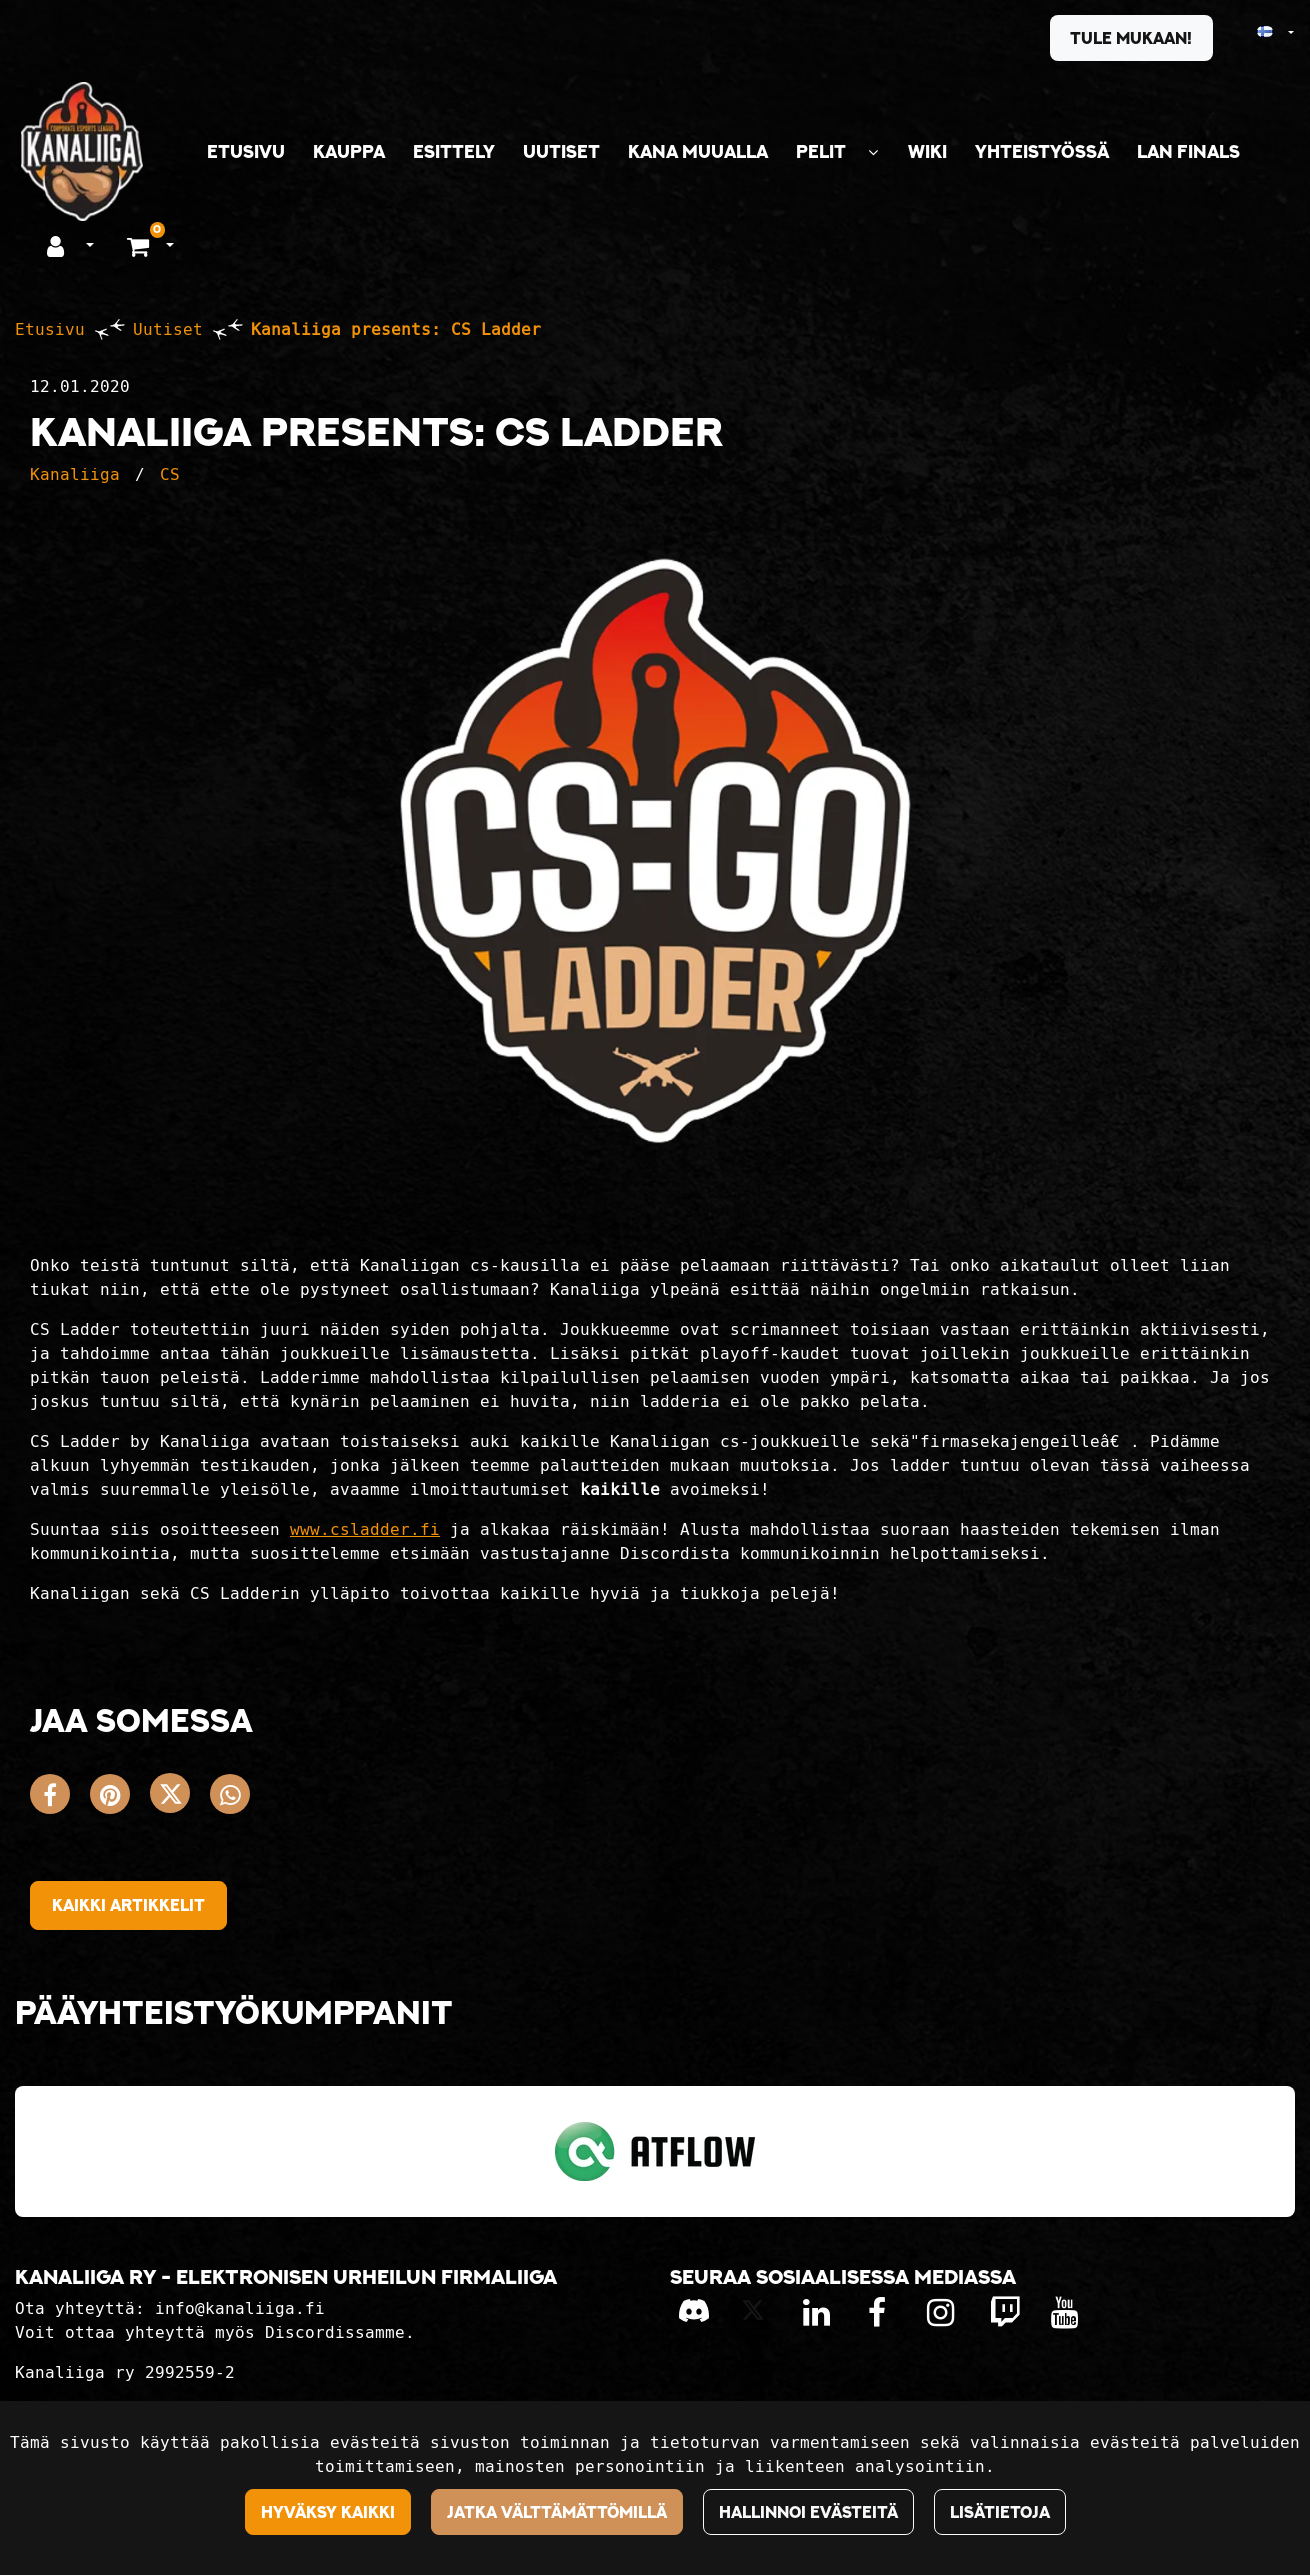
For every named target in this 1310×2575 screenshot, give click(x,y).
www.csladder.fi (365, 1529)
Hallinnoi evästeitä (808, 2512)
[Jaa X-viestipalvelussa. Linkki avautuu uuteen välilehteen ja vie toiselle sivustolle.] (180, 1798)
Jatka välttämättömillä (557, 2512)
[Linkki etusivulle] (82, 151)
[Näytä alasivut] (873, 152)
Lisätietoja (1000, 2512)
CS (170, 474)
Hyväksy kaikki (328, 2512)
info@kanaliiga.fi (240, 2308)
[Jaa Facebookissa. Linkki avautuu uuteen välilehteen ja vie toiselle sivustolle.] (60, 1798)
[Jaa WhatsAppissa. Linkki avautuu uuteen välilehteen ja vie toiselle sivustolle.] (235, 1798)
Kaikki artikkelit (128, 1905)
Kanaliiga (75, 474)
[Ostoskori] (140, 245)
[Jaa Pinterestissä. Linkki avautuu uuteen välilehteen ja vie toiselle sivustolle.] (120, 1798)
